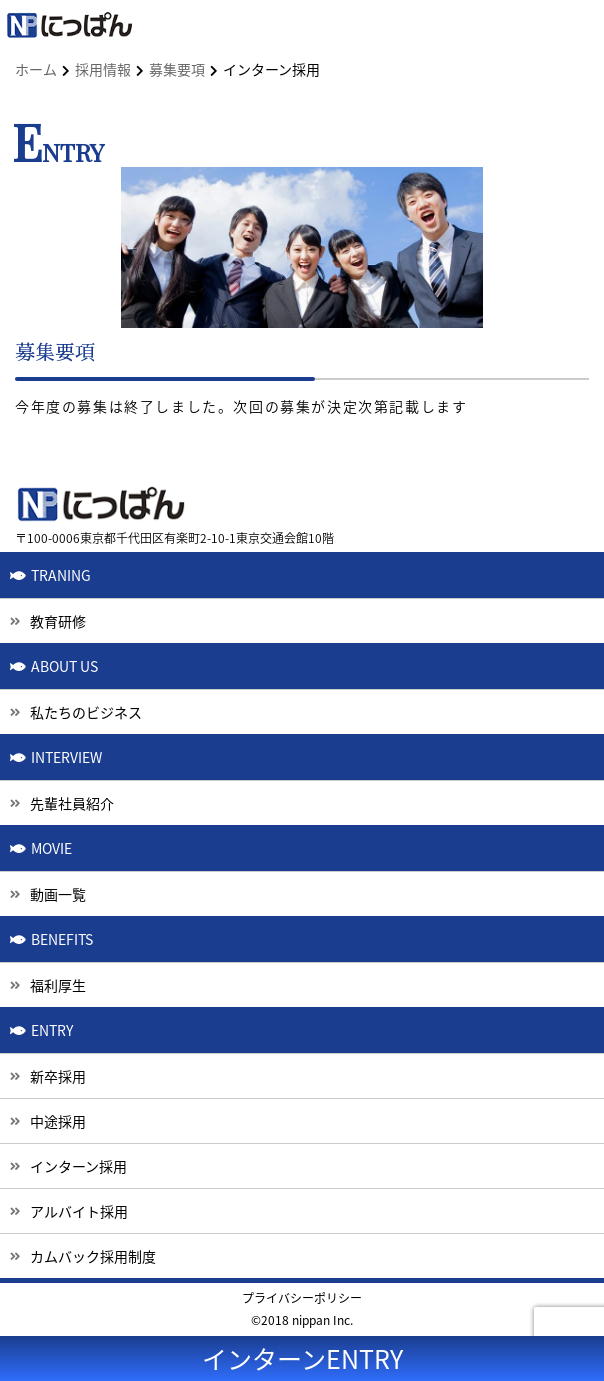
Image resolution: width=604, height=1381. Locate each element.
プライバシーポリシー (302, 1298)
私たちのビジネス (86, 712)
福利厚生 (58, 985)
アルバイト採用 (79, 1211)
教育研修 (58, 621)
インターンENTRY (302, 1358)
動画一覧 (58, 894)
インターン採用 (78, 1166)
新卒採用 (58, 1076)
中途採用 (58, 1121)
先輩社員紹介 (72, 803)
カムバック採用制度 (93, 1256)
